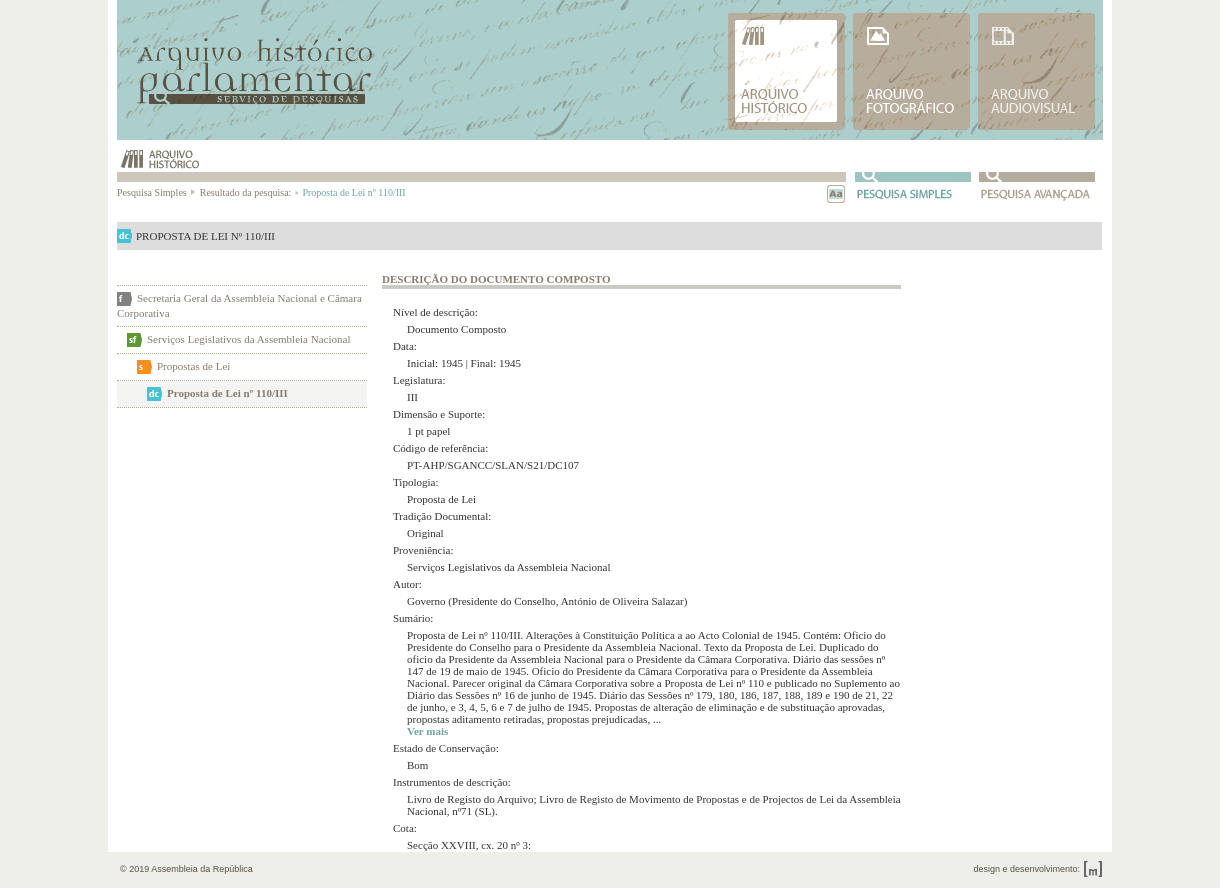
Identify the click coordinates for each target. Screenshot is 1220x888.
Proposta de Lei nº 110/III (227, 393)
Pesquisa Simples (157, 192)
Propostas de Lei (193, 366)
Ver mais (427, 731)
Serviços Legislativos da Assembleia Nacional (248, 339)
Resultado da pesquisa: (248, 192)
